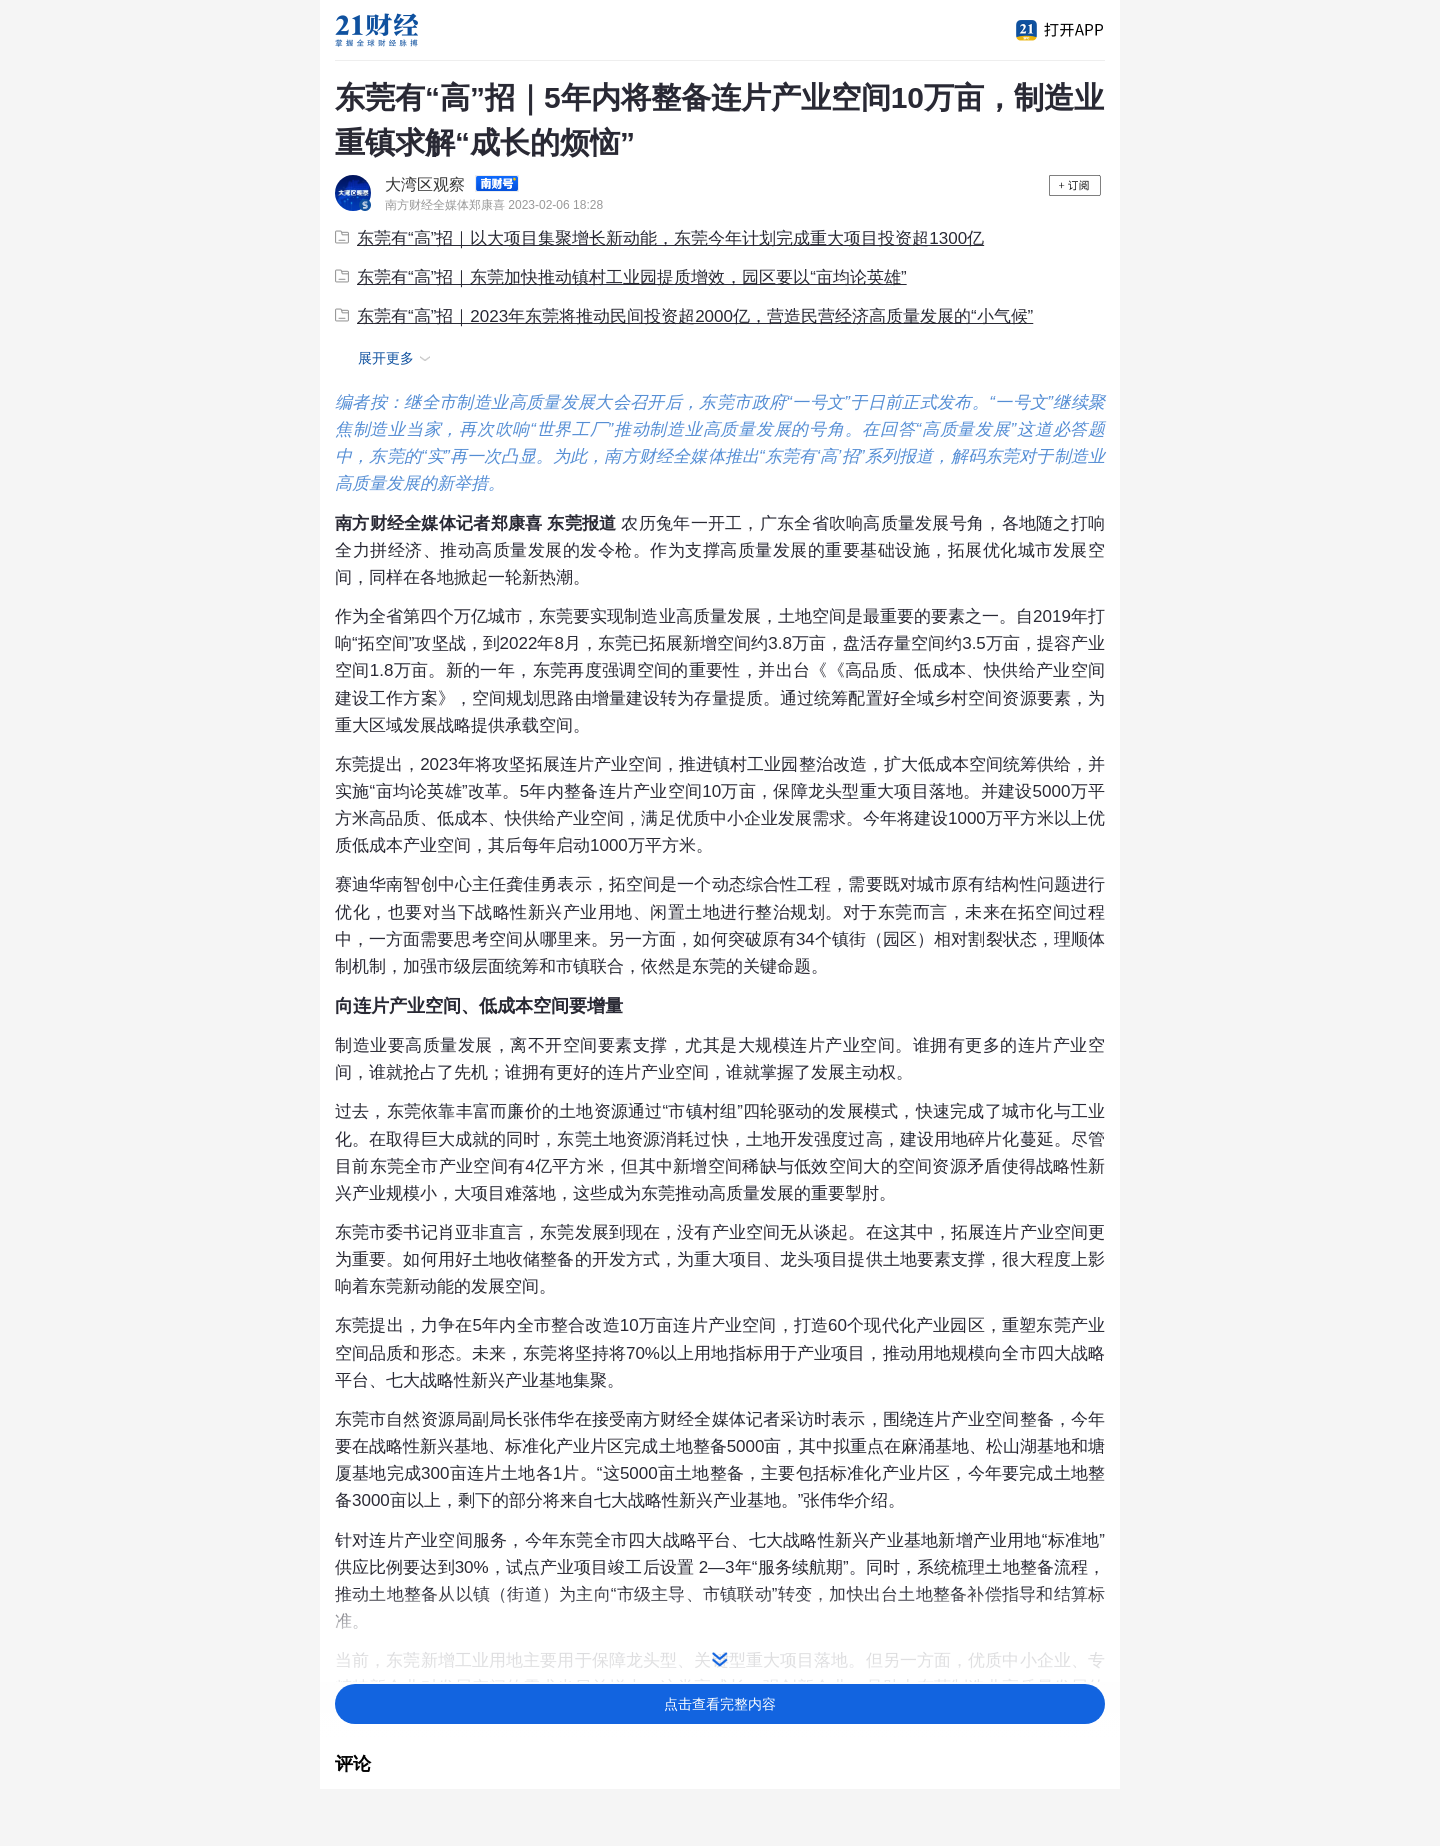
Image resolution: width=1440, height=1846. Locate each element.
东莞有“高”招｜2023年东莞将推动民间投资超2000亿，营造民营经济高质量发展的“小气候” (684, 316)
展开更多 (397, 359)
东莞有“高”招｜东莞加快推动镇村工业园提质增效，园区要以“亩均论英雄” (621, 277)
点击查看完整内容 (720, 1704)
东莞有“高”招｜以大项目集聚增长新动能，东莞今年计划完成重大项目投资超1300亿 (659, 238)
